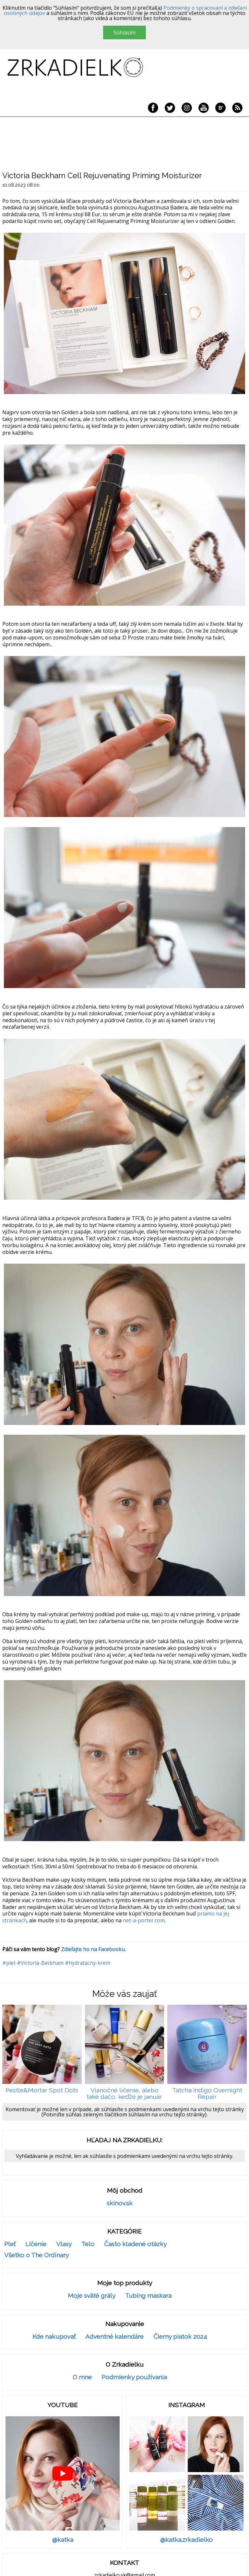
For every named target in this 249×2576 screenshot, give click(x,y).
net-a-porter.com (144, 1920)
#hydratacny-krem (87, 1962)
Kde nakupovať (54, 2337)
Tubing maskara (148, 2296)
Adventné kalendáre (114, 2337)
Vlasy (64, 2244)
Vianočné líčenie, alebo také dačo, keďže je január (124, 2093)
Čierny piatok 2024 (180, 2337)
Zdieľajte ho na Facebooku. (93, 1949)
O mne (82, 2377)
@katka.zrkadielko (186, 2540)
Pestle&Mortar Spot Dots (42, 2090)
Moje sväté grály (91, 2296)
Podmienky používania (134, 2377)
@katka (62, 2540)
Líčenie (35, 2244)
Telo (87, 2244)
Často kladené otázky (135, 2244)
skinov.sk (120, 2203)
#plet (9, 1962)
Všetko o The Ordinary (36, 2255)
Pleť (10, 2244)
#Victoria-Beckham (40, 1962)
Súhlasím (124, 32)
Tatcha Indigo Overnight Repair (207, 2093)
